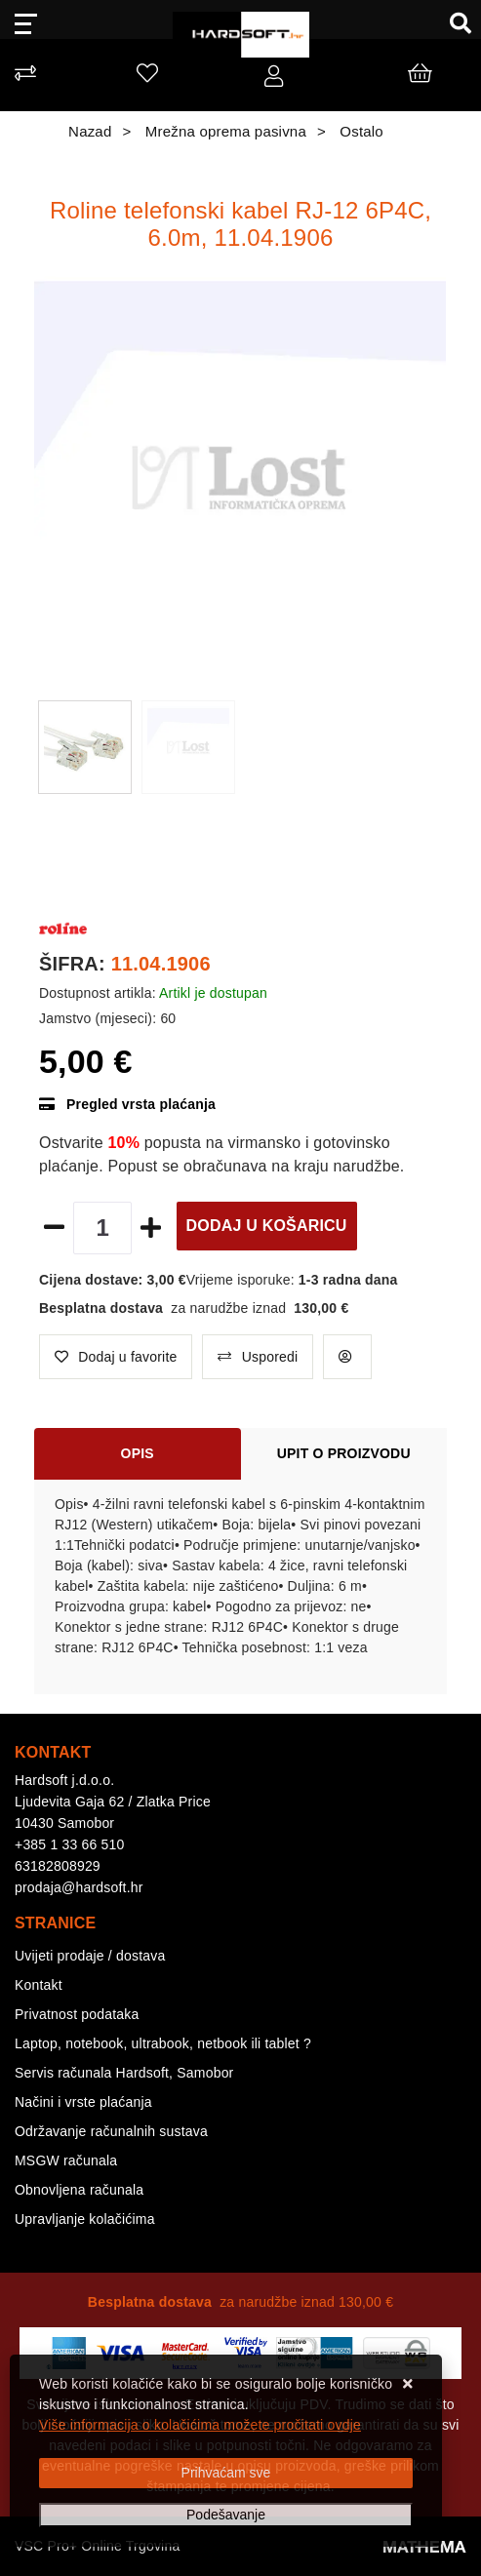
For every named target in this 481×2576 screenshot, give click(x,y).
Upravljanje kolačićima (85, 2219)
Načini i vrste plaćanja (83, 2102)
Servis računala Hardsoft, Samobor (124, 2073)
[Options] (226, 2515)
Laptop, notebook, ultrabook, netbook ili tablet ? (163, 2043)
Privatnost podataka (77, 2014)
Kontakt (38, 1985)
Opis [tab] (137, 1453)
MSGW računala (66, 2160)
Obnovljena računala (79, 2190)
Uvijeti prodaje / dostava (90, 1955)
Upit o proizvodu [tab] (344, 1453)
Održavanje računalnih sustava (111, 2131)
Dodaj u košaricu (266, 1225)
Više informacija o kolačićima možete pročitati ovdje (200, 2425)
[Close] (226, 2473)
